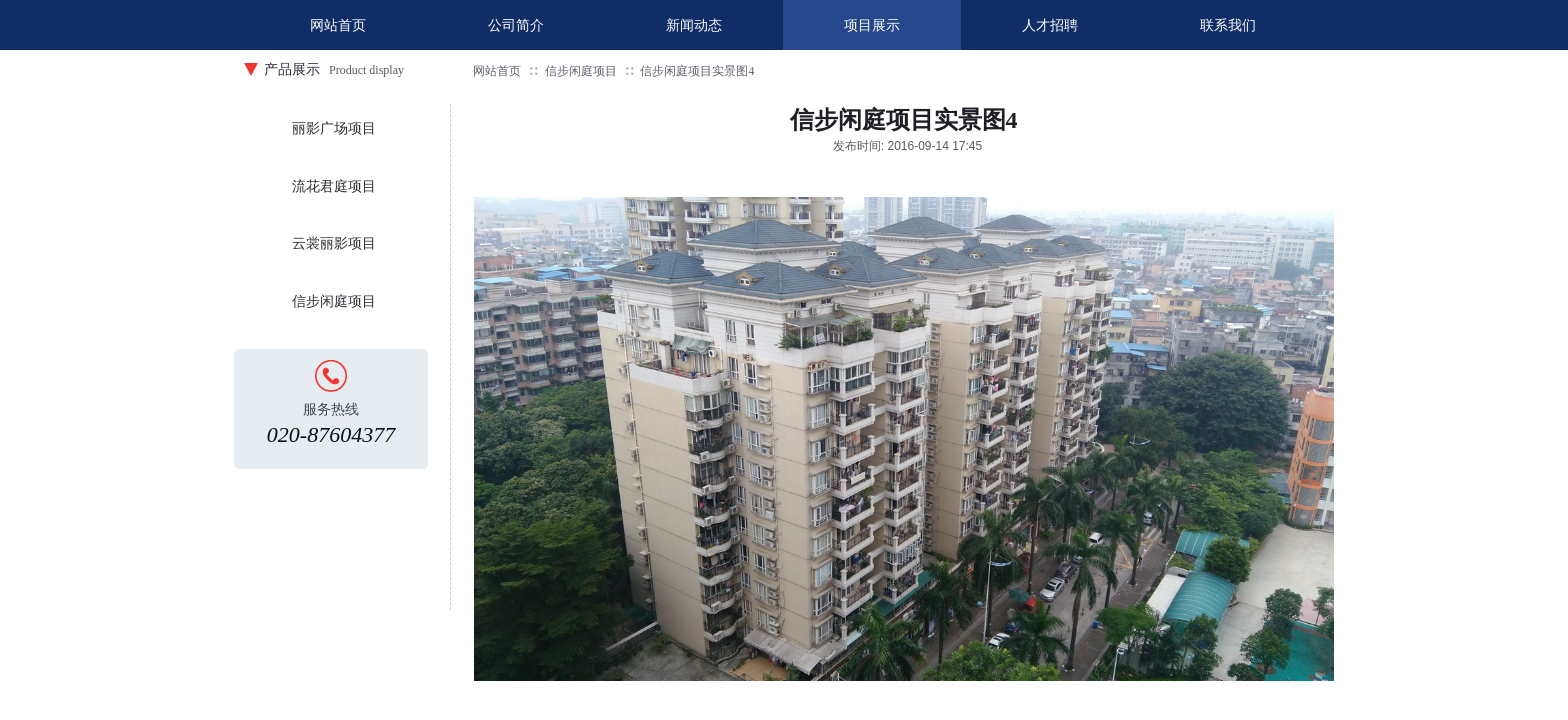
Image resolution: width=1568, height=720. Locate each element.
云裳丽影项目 (334, 243)
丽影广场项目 (334, 128)
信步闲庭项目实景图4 (697, 71)
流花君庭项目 (334, 186)
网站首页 (497, 71)
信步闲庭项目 (581, 71)
